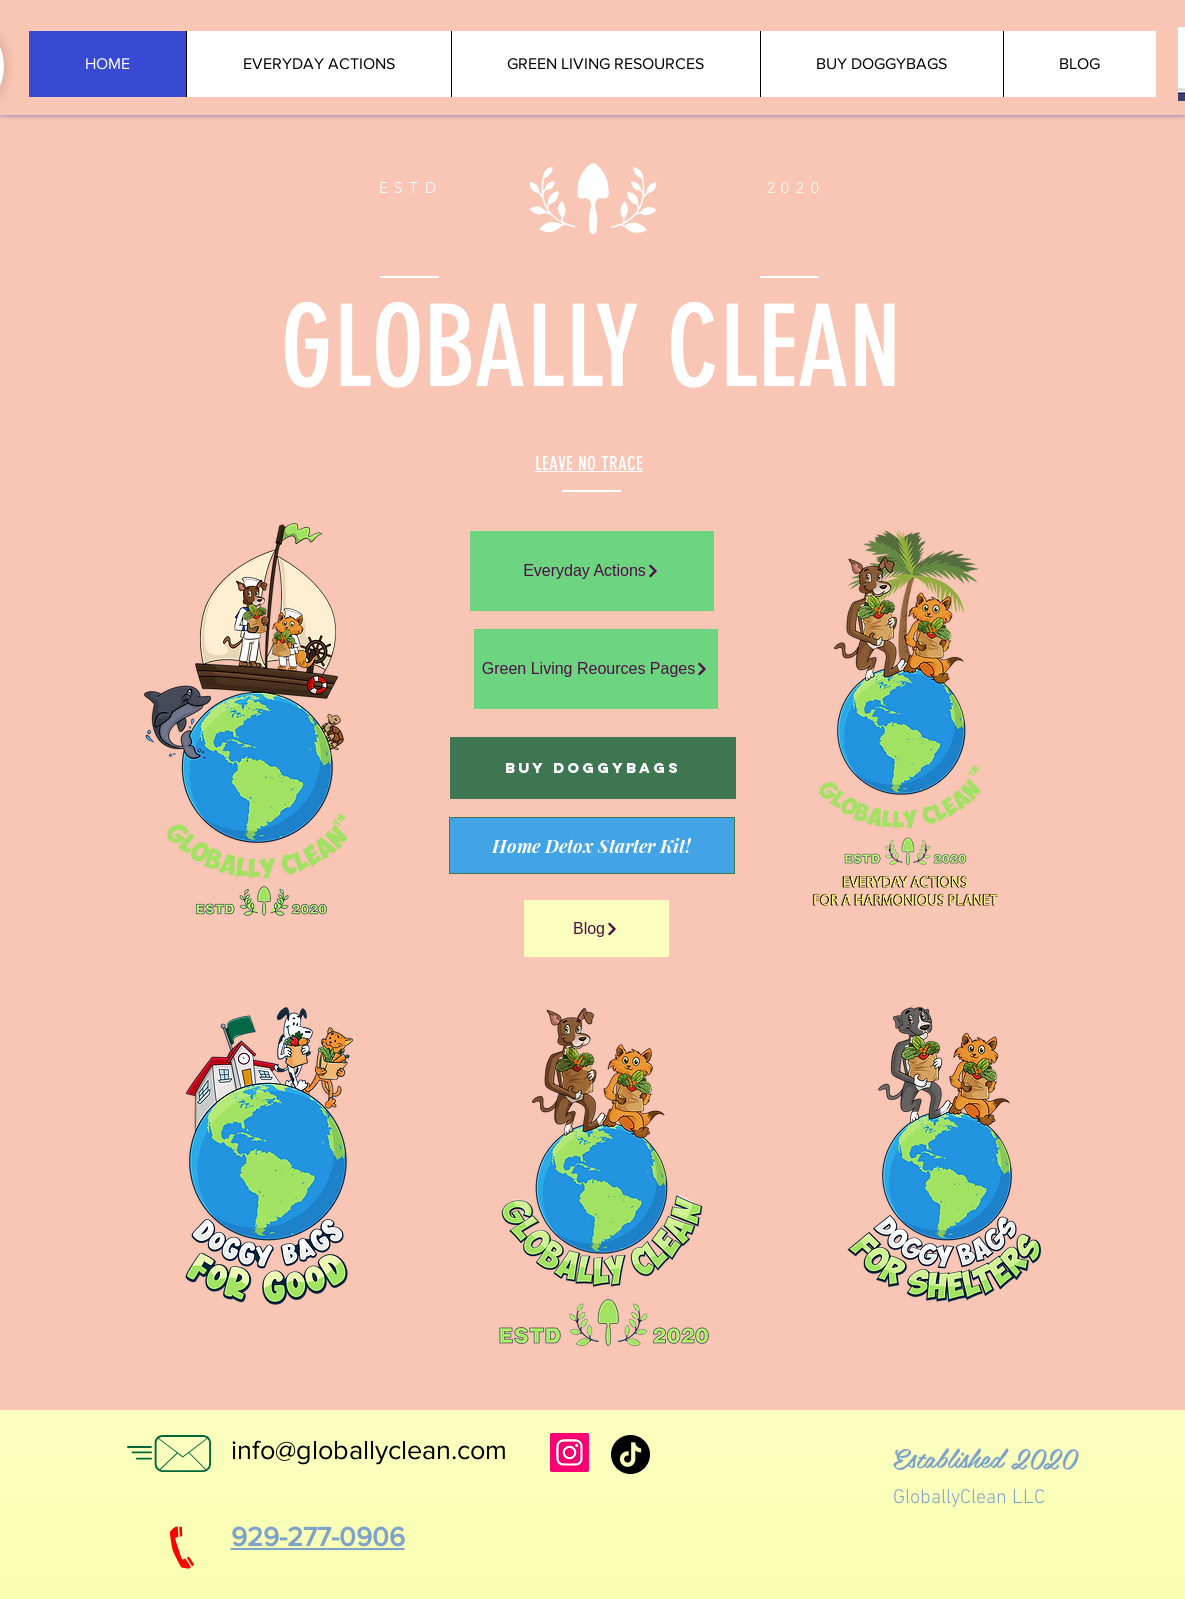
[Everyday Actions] (592, 571)
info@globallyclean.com (369, 1449)
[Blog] (596, 928)
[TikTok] (630, 1454)
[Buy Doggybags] (593, 768)
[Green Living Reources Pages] (596, 669)
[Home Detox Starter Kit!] (592, 845)
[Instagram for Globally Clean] (569, 1452)
